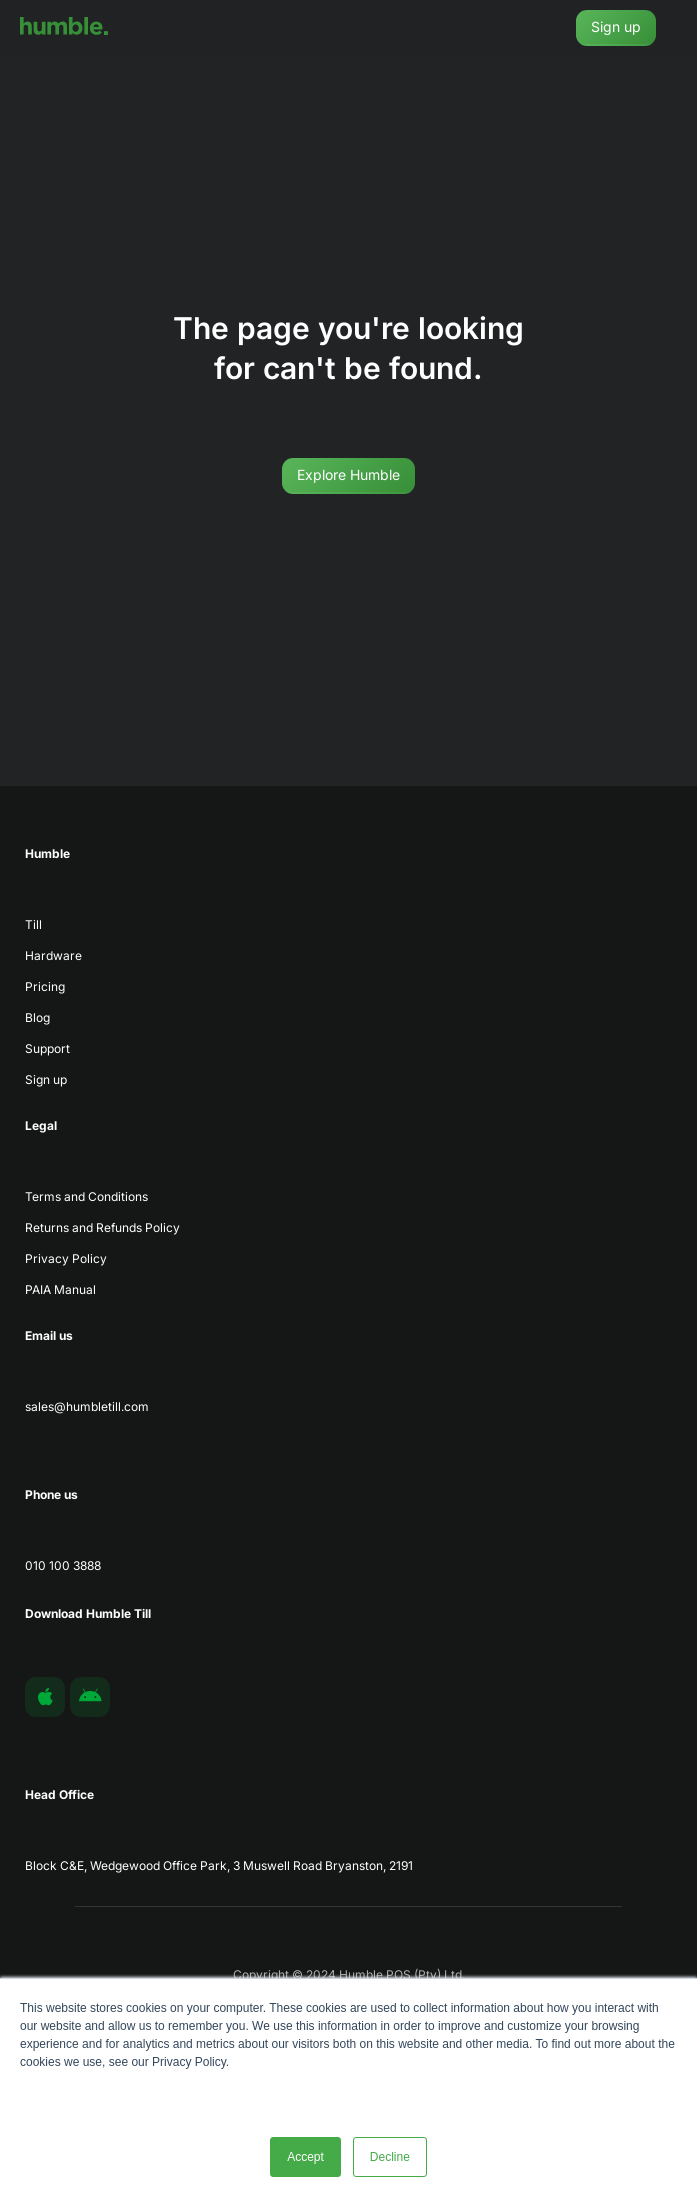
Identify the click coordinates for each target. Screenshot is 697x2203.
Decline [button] (390, 2157)
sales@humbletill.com (87, 1406)
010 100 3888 (63, 1565)
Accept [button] (305, 2157)
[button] (681, 28)
